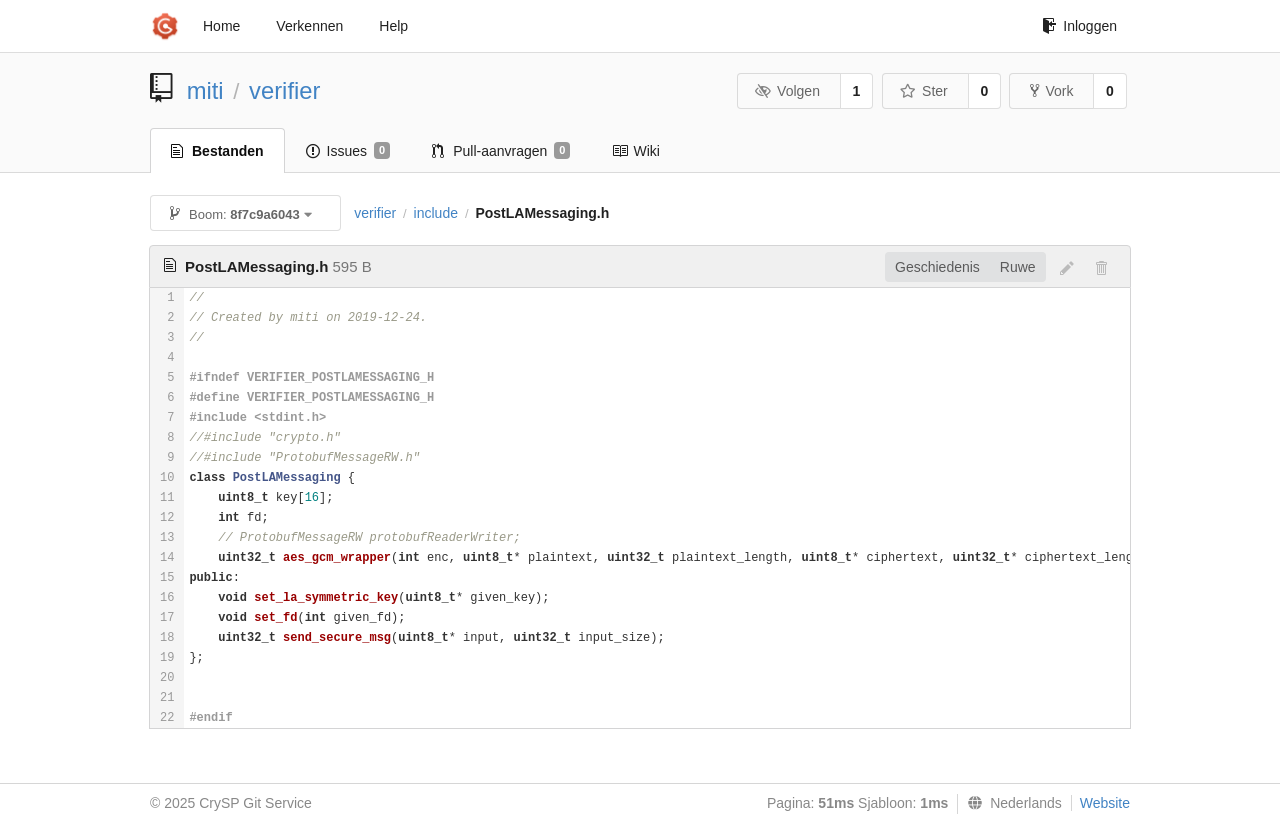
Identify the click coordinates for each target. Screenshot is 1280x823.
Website (1105, 803)
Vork (1051, 91)
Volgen (787, 91)
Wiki (635, 151)
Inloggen (1079, 26)
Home (221, 26)
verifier (284, 90)
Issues (348, 151)
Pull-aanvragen (501, 151)
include (436, 213)
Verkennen (309, 26)
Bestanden (217, 151)
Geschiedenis (937, 267)
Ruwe (1018, 267)
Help (393, 26)
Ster (924, 91)
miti (205, 90)
